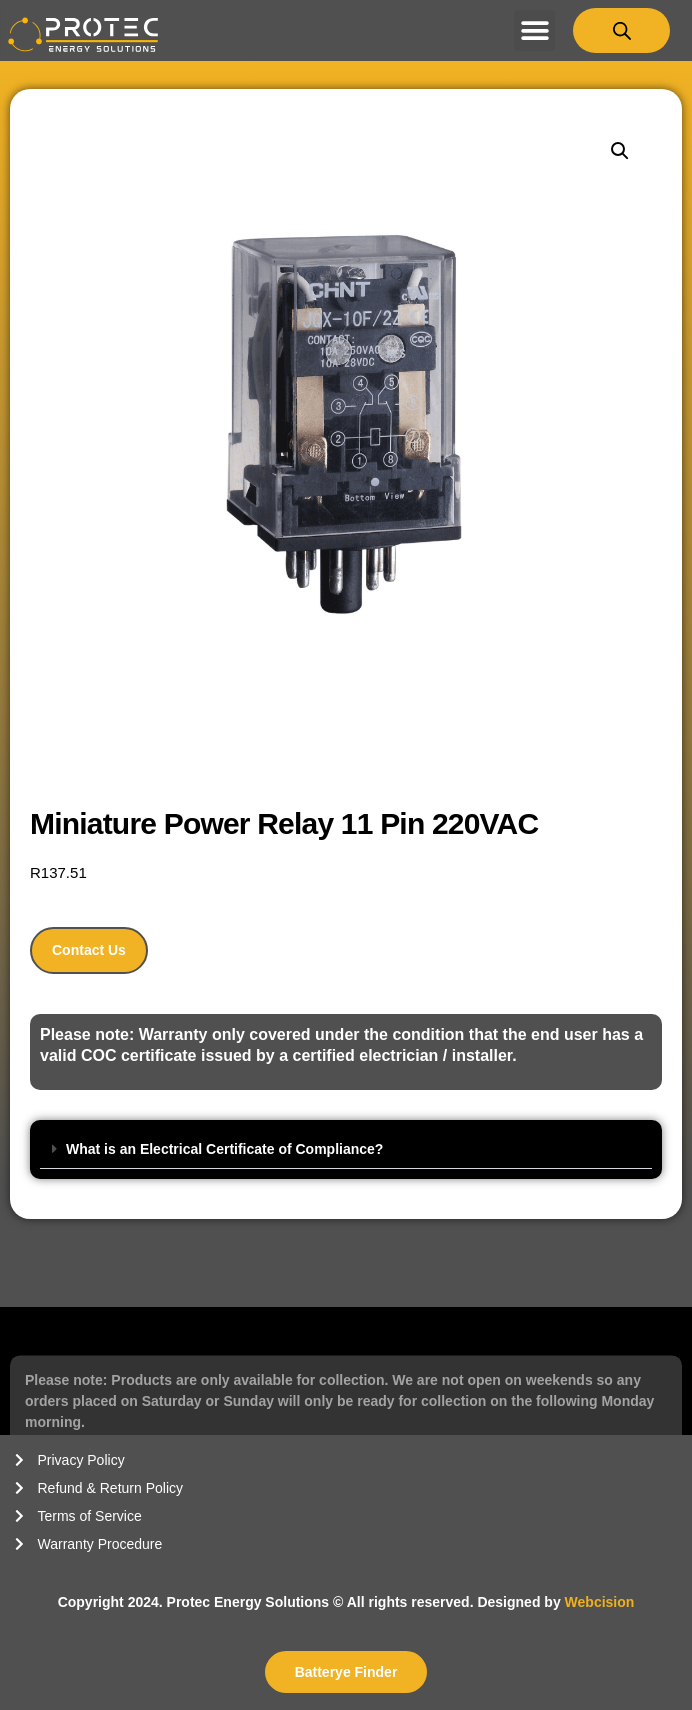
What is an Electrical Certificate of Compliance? (224, 1149)
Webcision (600, 1602)
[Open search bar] (622, 30)
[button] (534, 30)
